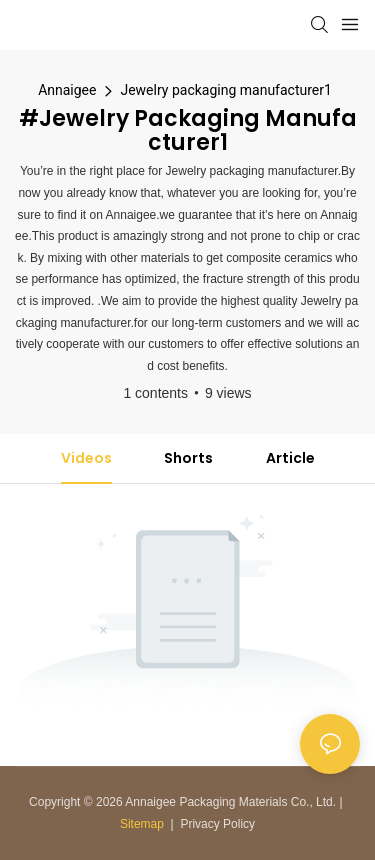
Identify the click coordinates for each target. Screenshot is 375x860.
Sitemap (142, 824)
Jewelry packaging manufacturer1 (225, 90)
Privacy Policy (217, 824)
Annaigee (67, 90)
